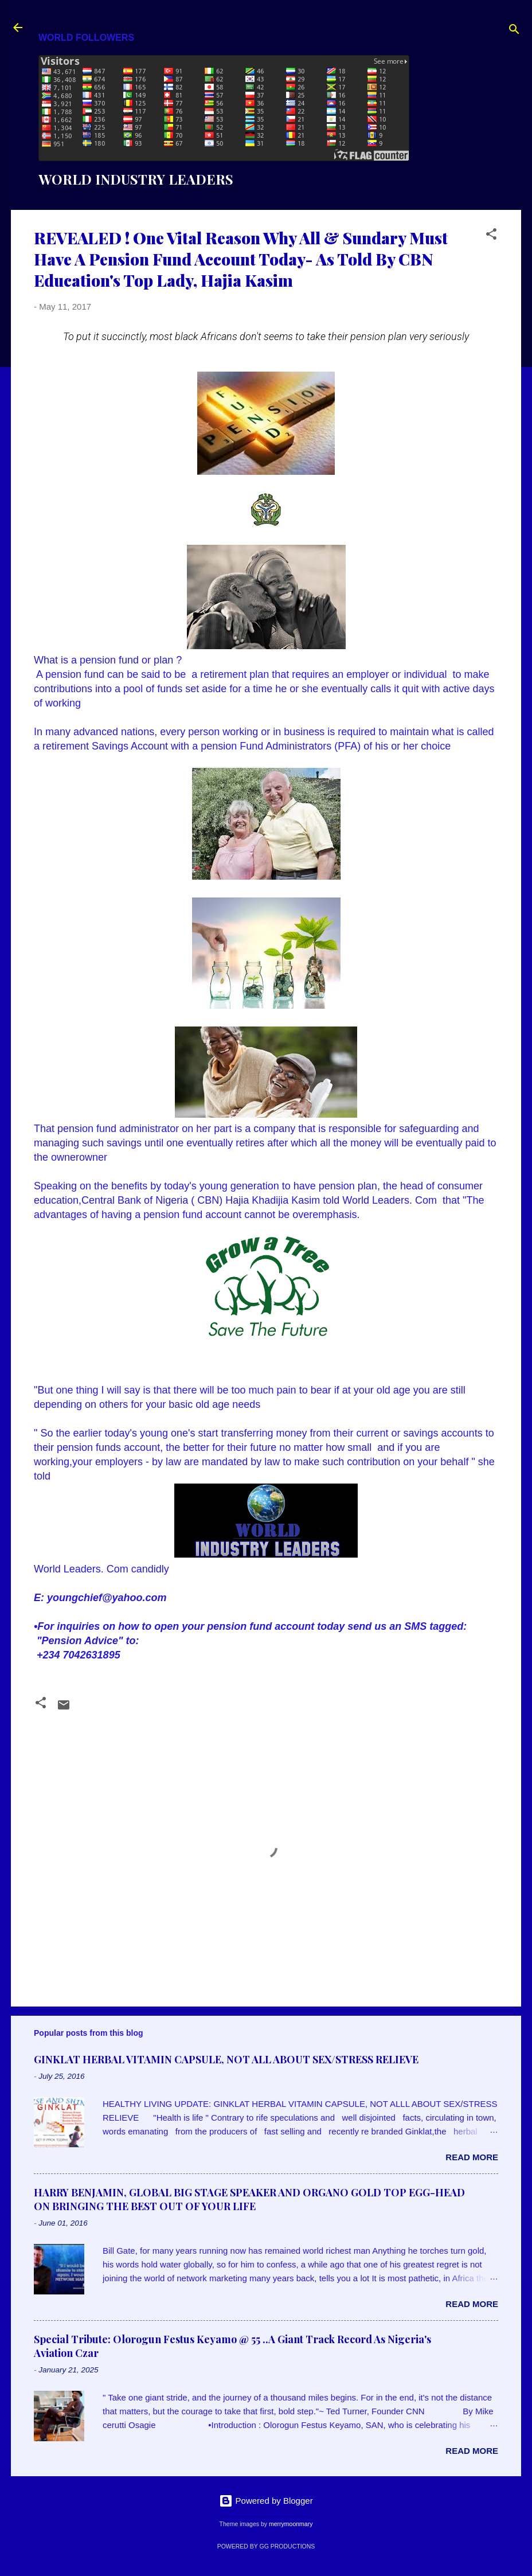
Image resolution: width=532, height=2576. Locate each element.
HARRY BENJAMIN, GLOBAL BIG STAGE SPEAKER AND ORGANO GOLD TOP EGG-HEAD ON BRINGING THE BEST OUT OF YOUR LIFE (249, 2199)
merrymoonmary (290, 2523)
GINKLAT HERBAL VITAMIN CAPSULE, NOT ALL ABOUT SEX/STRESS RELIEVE (226, 2059)
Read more (471, 2157)
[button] (491, 236)
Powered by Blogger (265, 2500)
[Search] (514, 31)
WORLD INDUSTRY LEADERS (135, 179)
